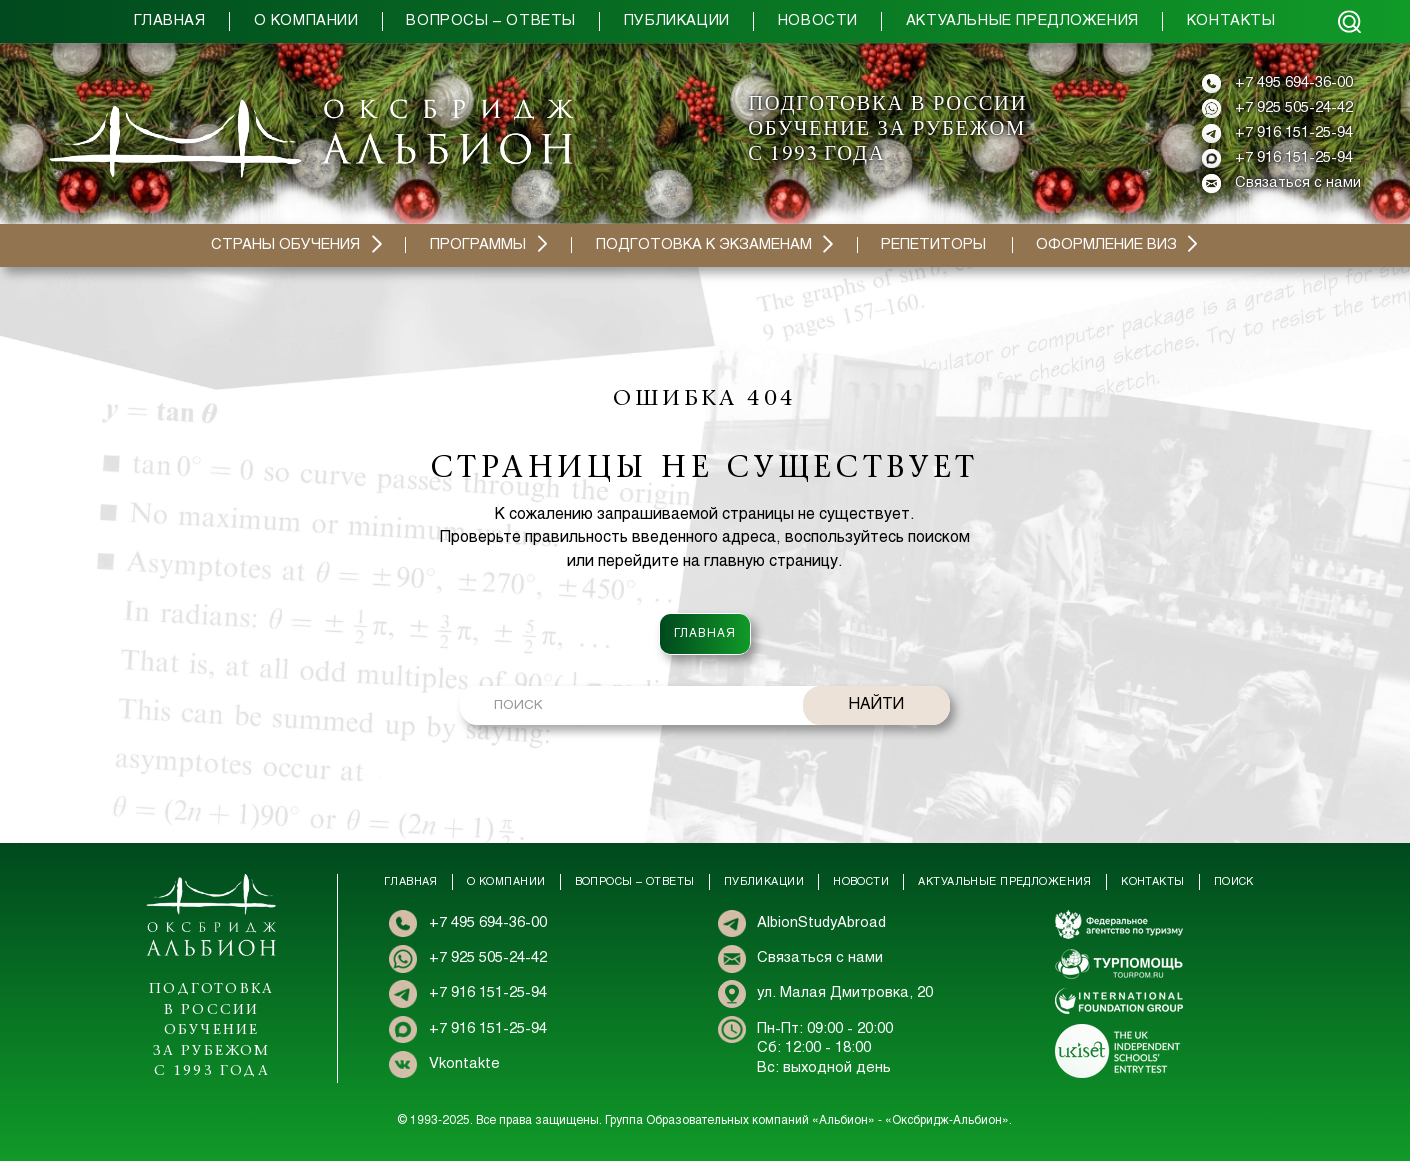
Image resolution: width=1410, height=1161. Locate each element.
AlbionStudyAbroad (821, 923)
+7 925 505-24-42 (1294, 108)
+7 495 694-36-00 (1294, 83)
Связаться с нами (1298, 183)
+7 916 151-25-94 (1294, 133)
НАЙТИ (876, 705)
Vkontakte (464, 1064)
